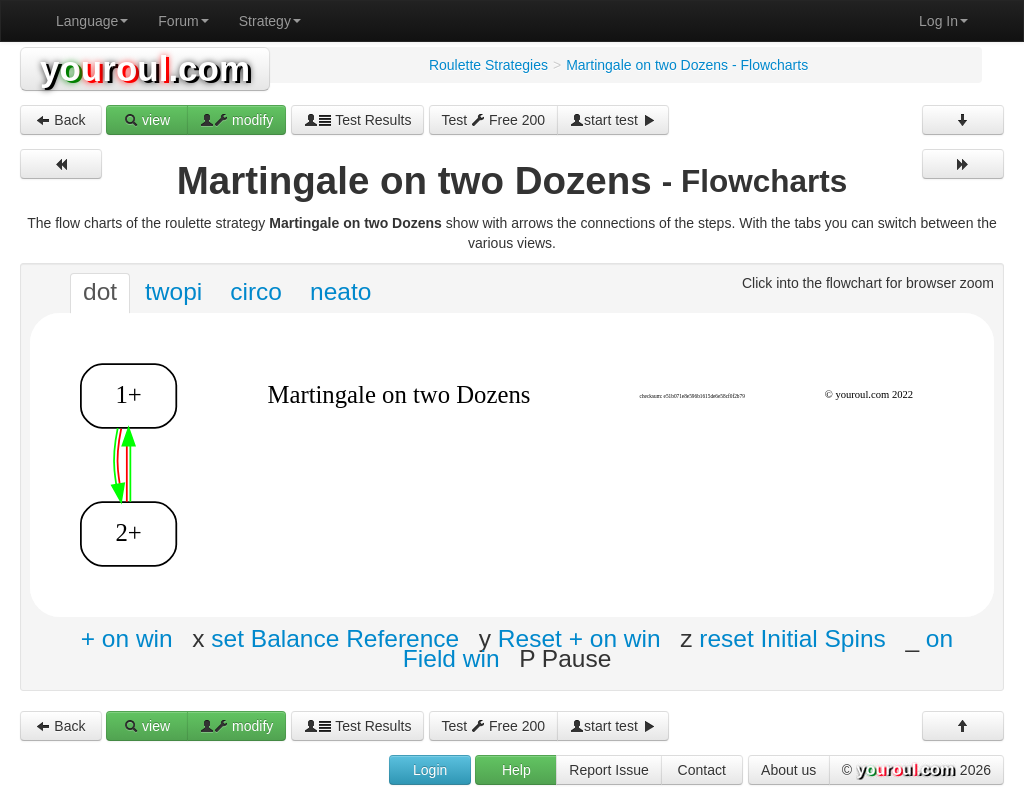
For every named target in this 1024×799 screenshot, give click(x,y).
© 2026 (916, 771)
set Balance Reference (335, 638)
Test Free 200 (494, 120)
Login (430, 770)
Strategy (270, 21)
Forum (183, 21)
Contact (702, 770)
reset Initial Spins (792, 638)
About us (788, 770)
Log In (943, 21)
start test (613, 120)
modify (236, 120)
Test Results (358, 120)
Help (516, 770)
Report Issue (608, 770)
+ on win (127, 638)
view (147, 120)
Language (92, 21)
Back (60, 120)
